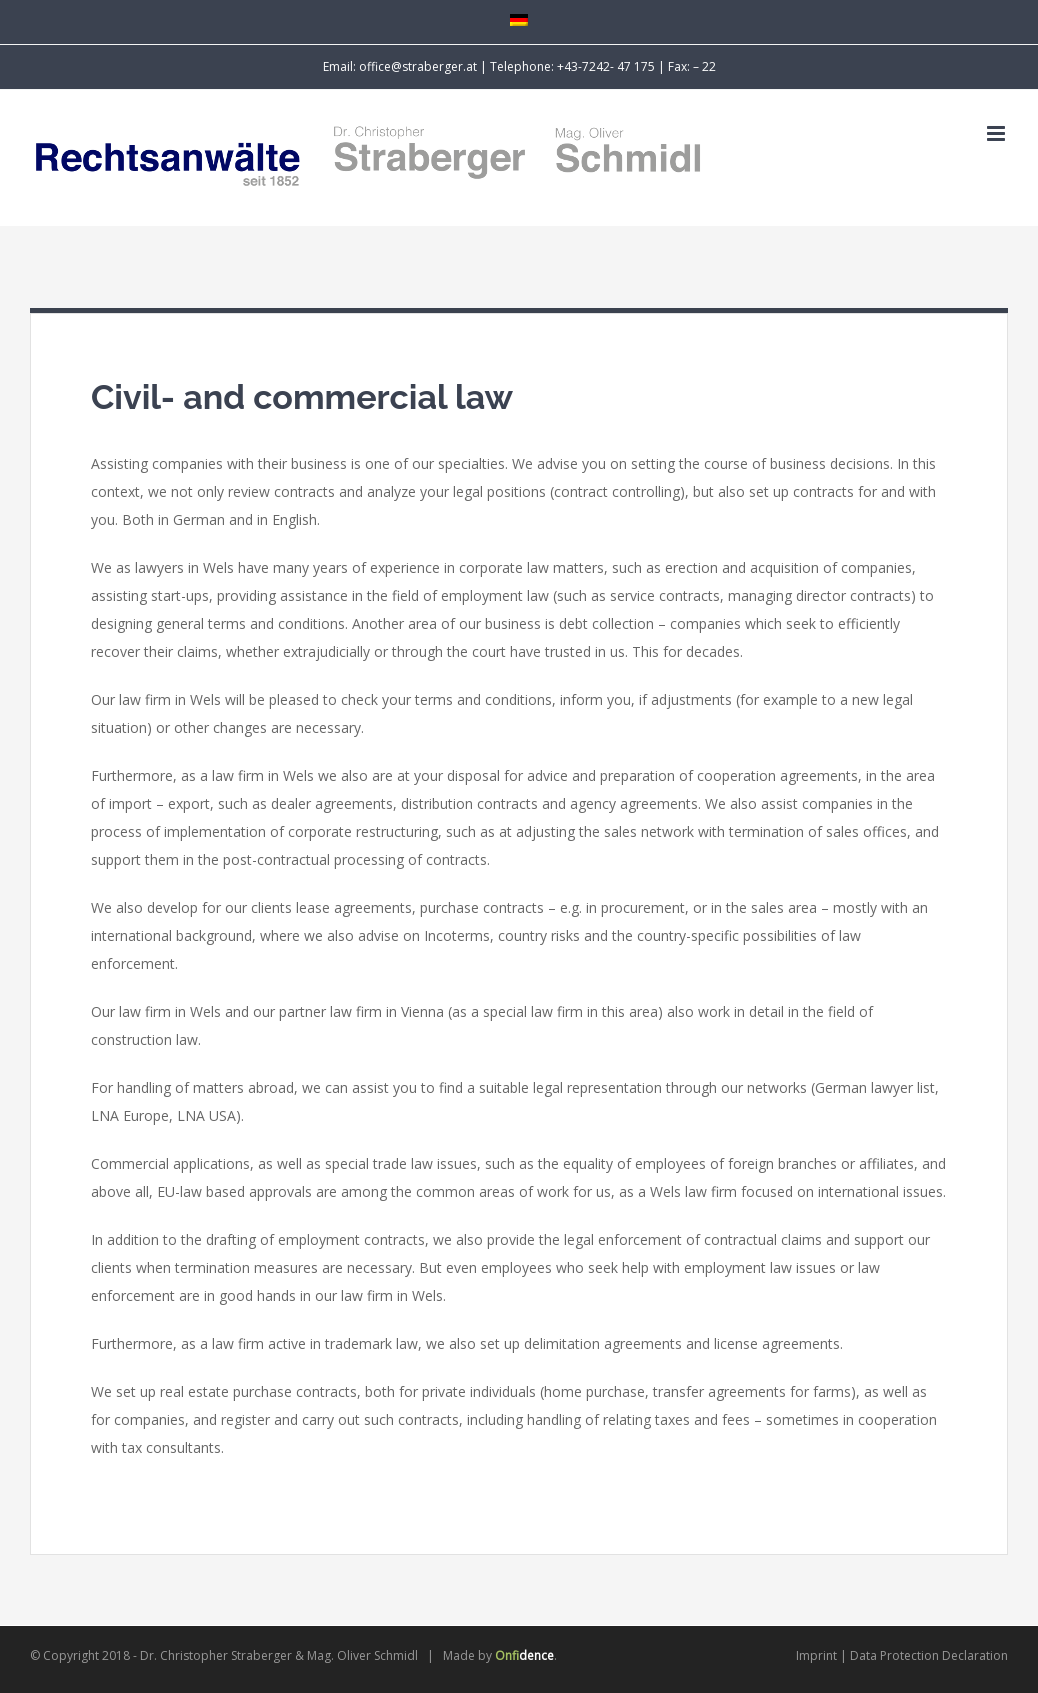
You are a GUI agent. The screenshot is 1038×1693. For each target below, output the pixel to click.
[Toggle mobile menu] (997, 133)
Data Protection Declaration (929, 1655)
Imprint (816, 1655)
